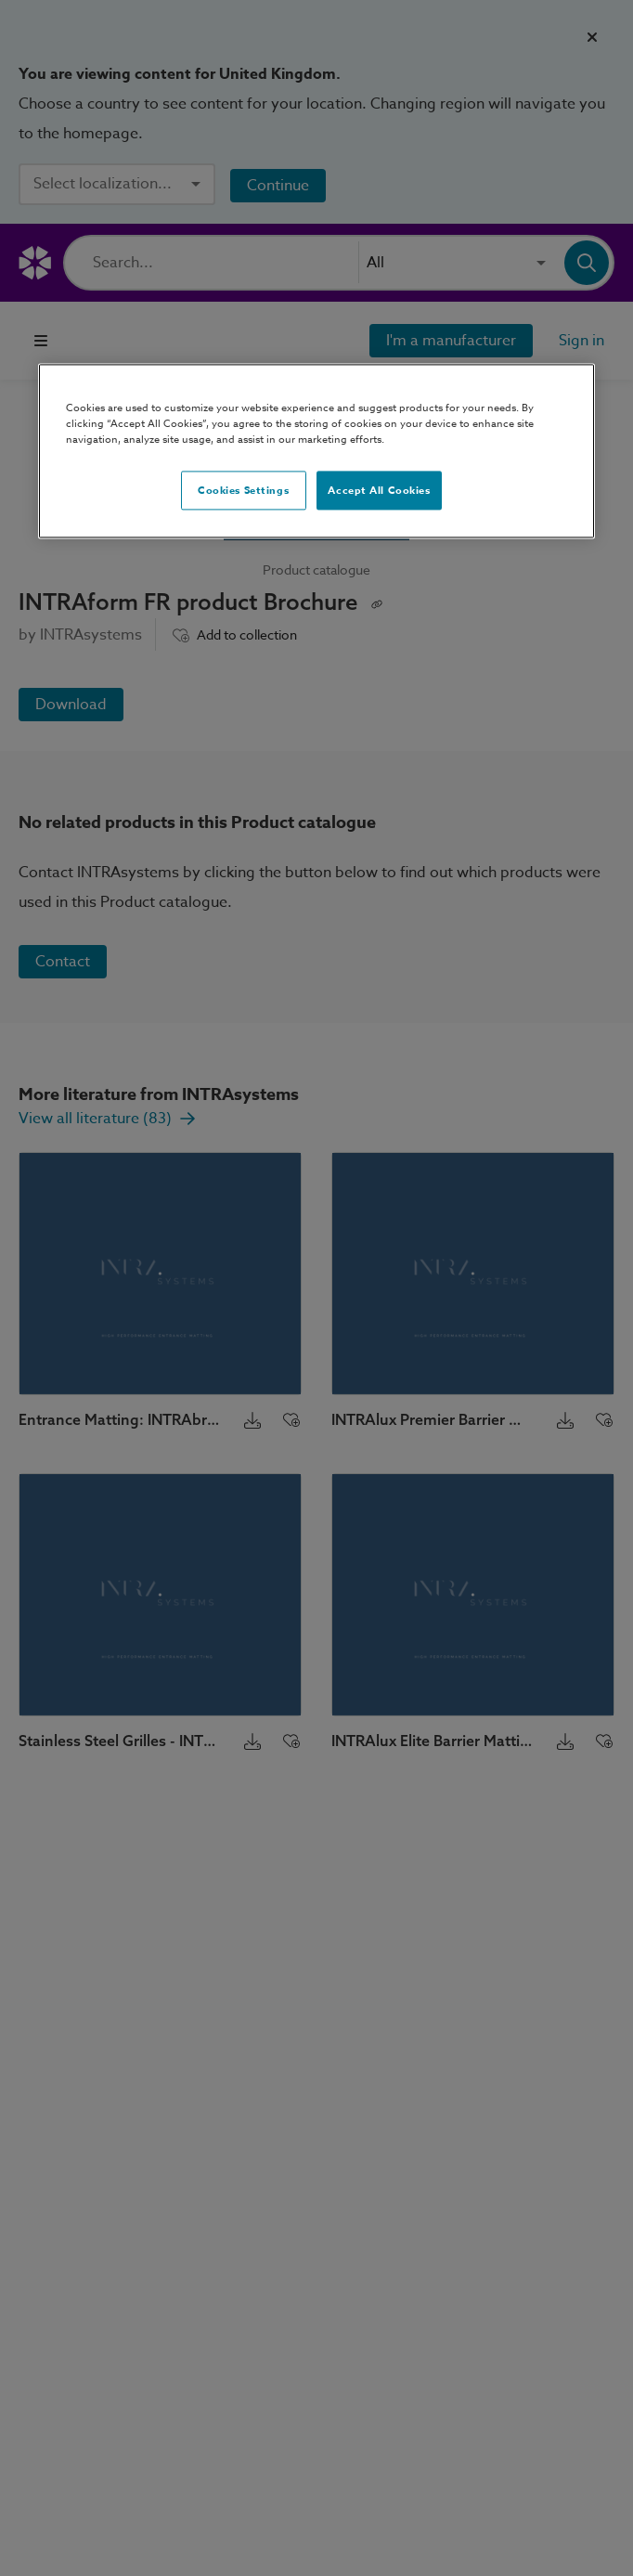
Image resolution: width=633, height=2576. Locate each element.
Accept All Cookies (379, 491)
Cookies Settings (243, 491)
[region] (316, 451)
